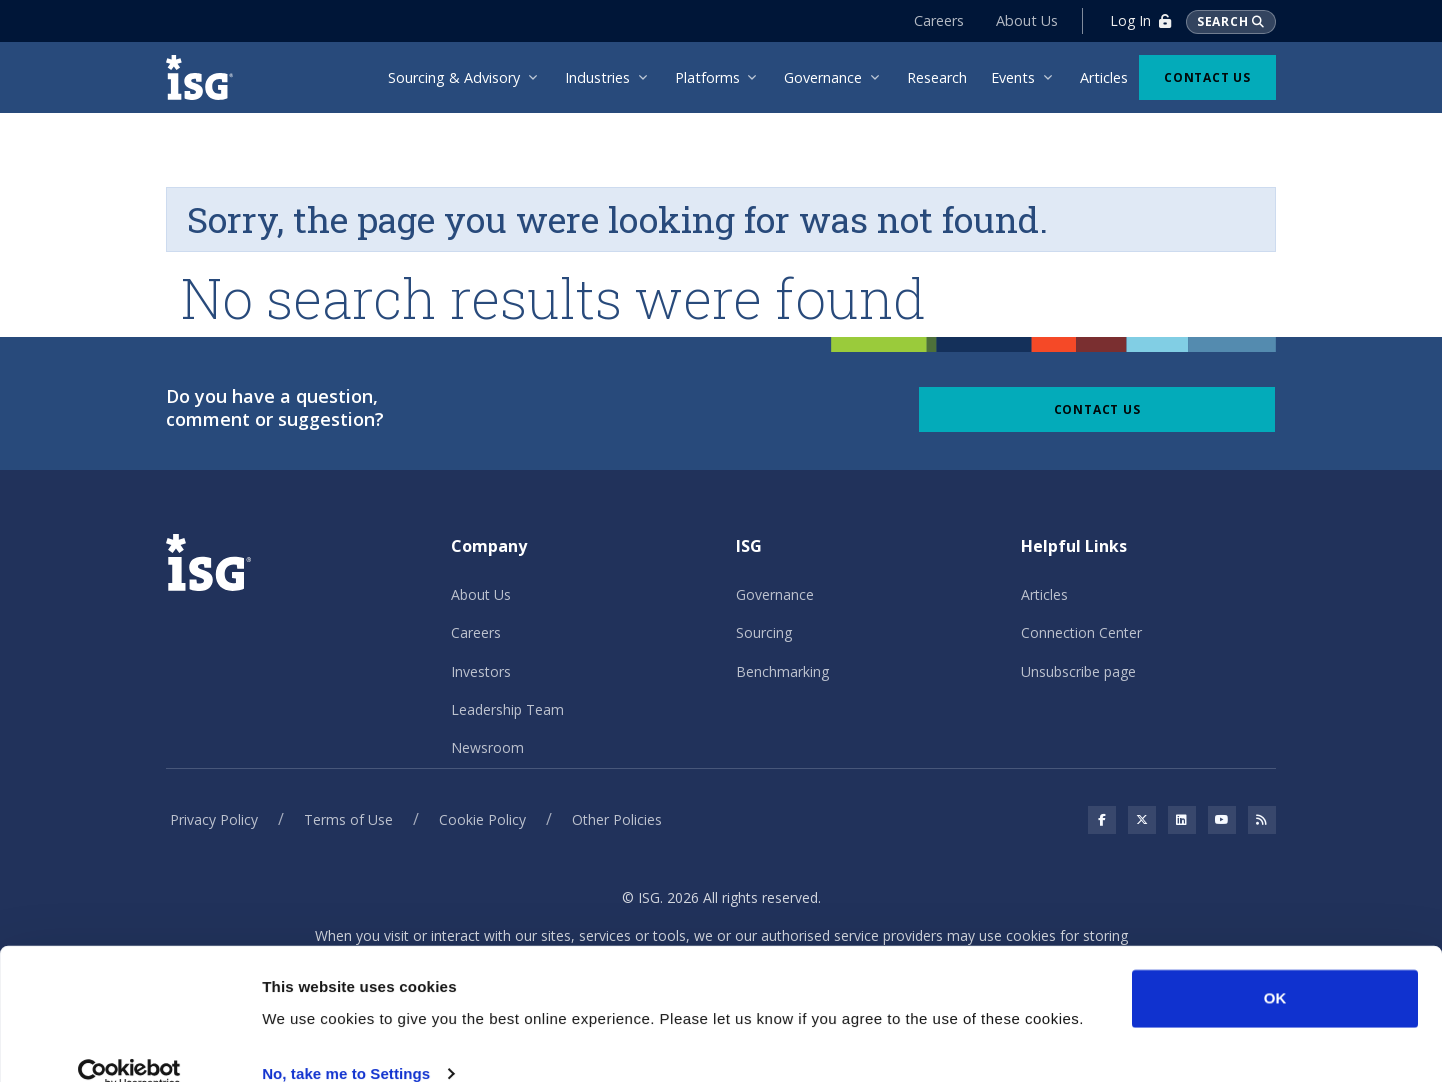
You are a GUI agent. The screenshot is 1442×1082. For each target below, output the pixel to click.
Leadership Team (507, 709)
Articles (1044, 594)
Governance (775, 594)
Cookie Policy (482, 819)
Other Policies (617, 819)
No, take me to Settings (346, 1042)
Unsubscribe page (1078, 671)
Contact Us (1207, 77)
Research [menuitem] (937, 77)
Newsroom (487, 747)
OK (1275, 967)
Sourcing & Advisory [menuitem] (454, 77)
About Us (1024, 20)
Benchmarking (782, 671)
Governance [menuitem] (823, 77)
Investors (481, 671)
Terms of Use (348, 819)
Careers (936, 20)
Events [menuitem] (1013, 77)
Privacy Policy (214, 819)
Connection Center (1081, 632)
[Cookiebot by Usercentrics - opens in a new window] (129, 1043)
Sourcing (764, 632)
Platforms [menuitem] (707, 77)
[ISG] (206, 77)
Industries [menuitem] (597, 77)
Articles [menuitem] (1104, 77)
